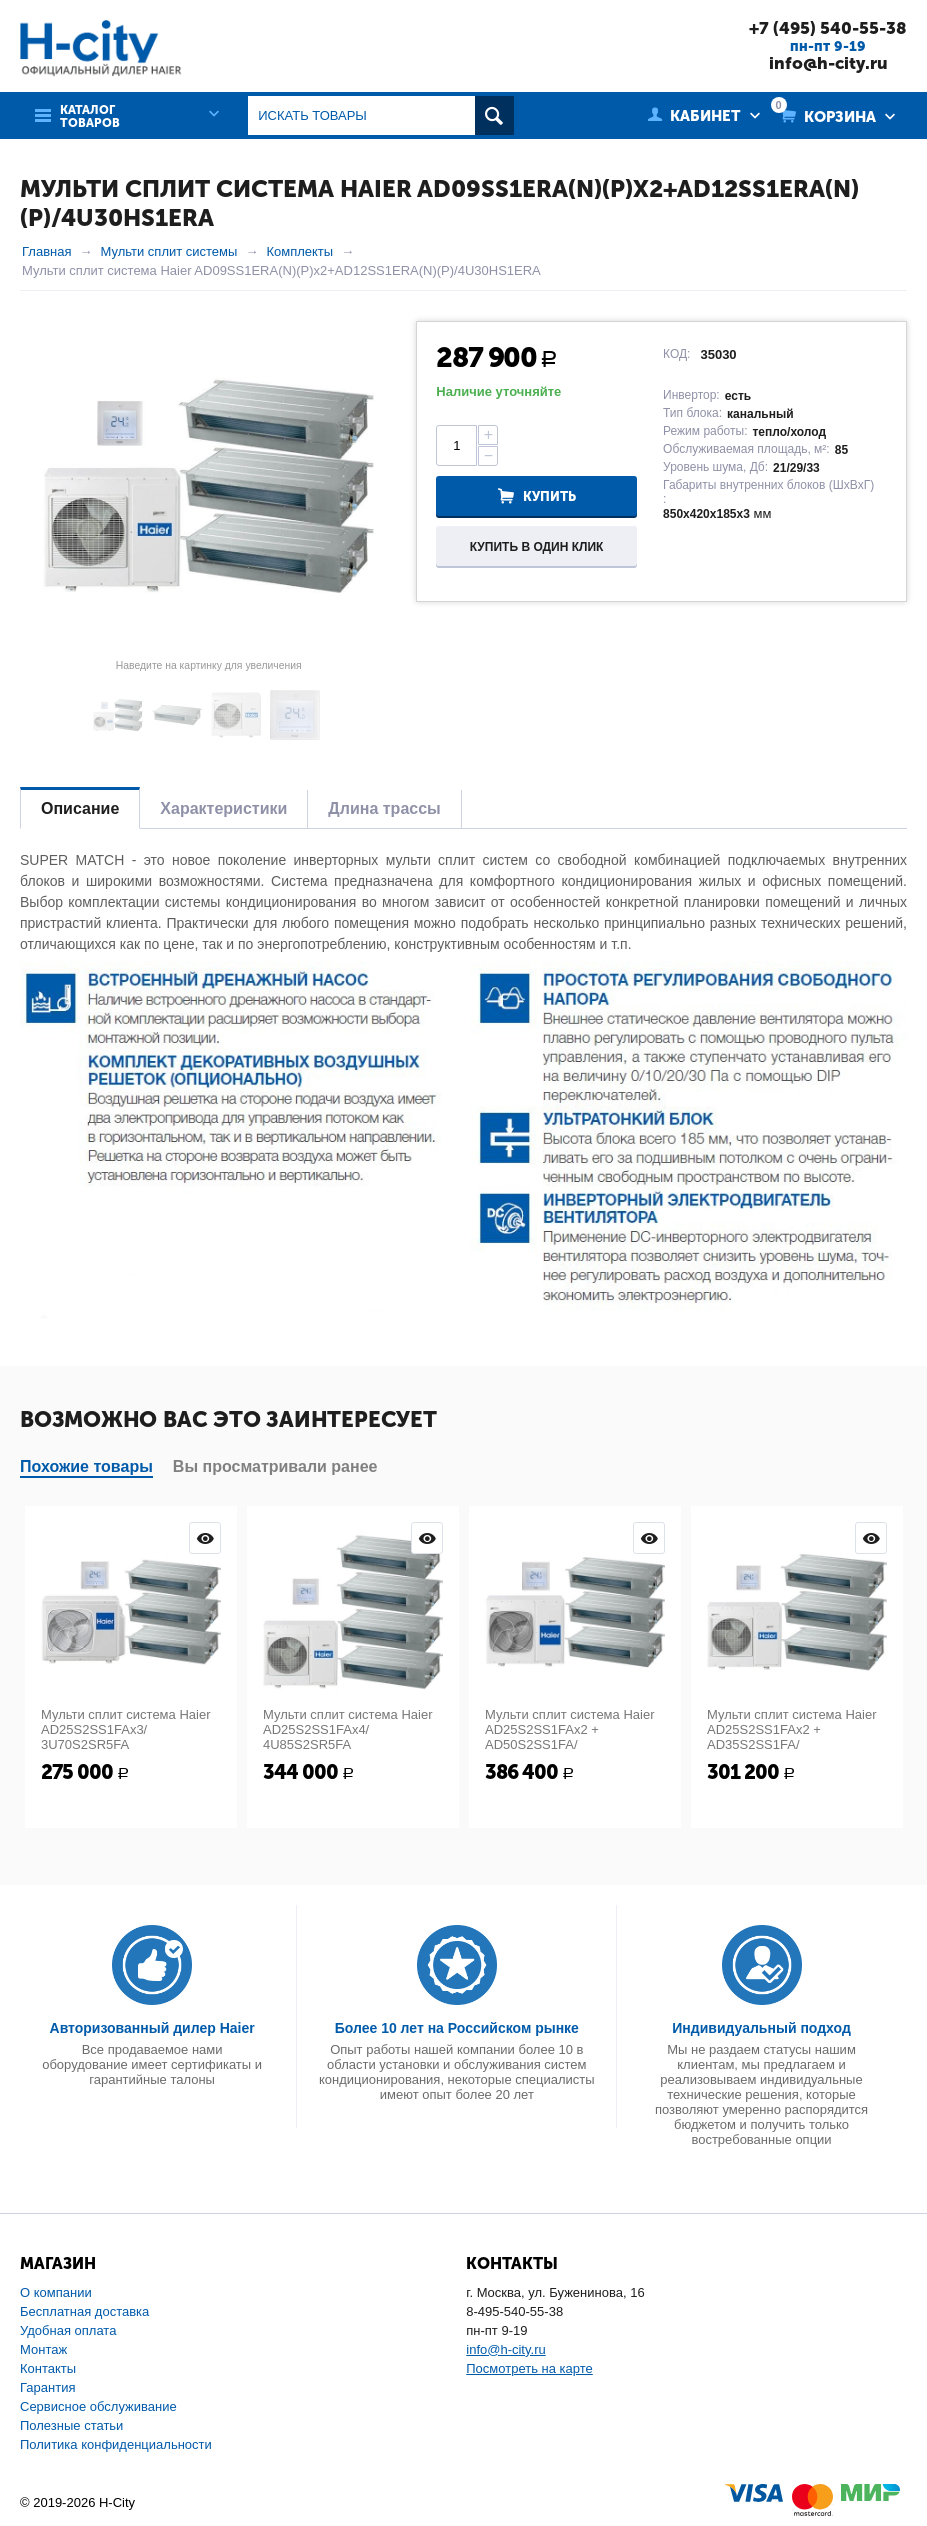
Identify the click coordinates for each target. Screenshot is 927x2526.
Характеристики (223, 808)
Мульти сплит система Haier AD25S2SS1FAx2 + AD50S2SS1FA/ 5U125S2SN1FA (569, 1737)
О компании (56, 2292)
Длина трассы (384, 808)
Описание (80, 808)
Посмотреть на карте (529, 2368)
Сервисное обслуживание (98, 2406)
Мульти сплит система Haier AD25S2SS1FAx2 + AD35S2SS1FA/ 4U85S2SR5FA (791, 1737)
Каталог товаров (90, 117)
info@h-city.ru (828, 63)
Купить (549, 496)
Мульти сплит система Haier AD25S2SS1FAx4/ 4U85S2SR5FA (347, 1729)
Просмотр (205, 1538)
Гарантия (47, 2387)
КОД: (676, 354)
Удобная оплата (68, 2330)
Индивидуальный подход (761, 2028)
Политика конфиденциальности (116, 2444)
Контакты (48, 2368)
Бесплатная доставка (84, 2311)
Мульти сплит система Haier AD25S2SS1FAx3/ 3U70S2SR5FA (125, 1729)
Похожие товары (86, 1466)
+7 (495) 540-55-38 (828, 28)
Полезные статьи (71, 2425)
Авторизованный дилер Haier (152, 2028)
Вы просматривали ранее (275, 1466)
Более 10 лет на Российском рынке (457, 2028)
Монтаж (43, 2349)
